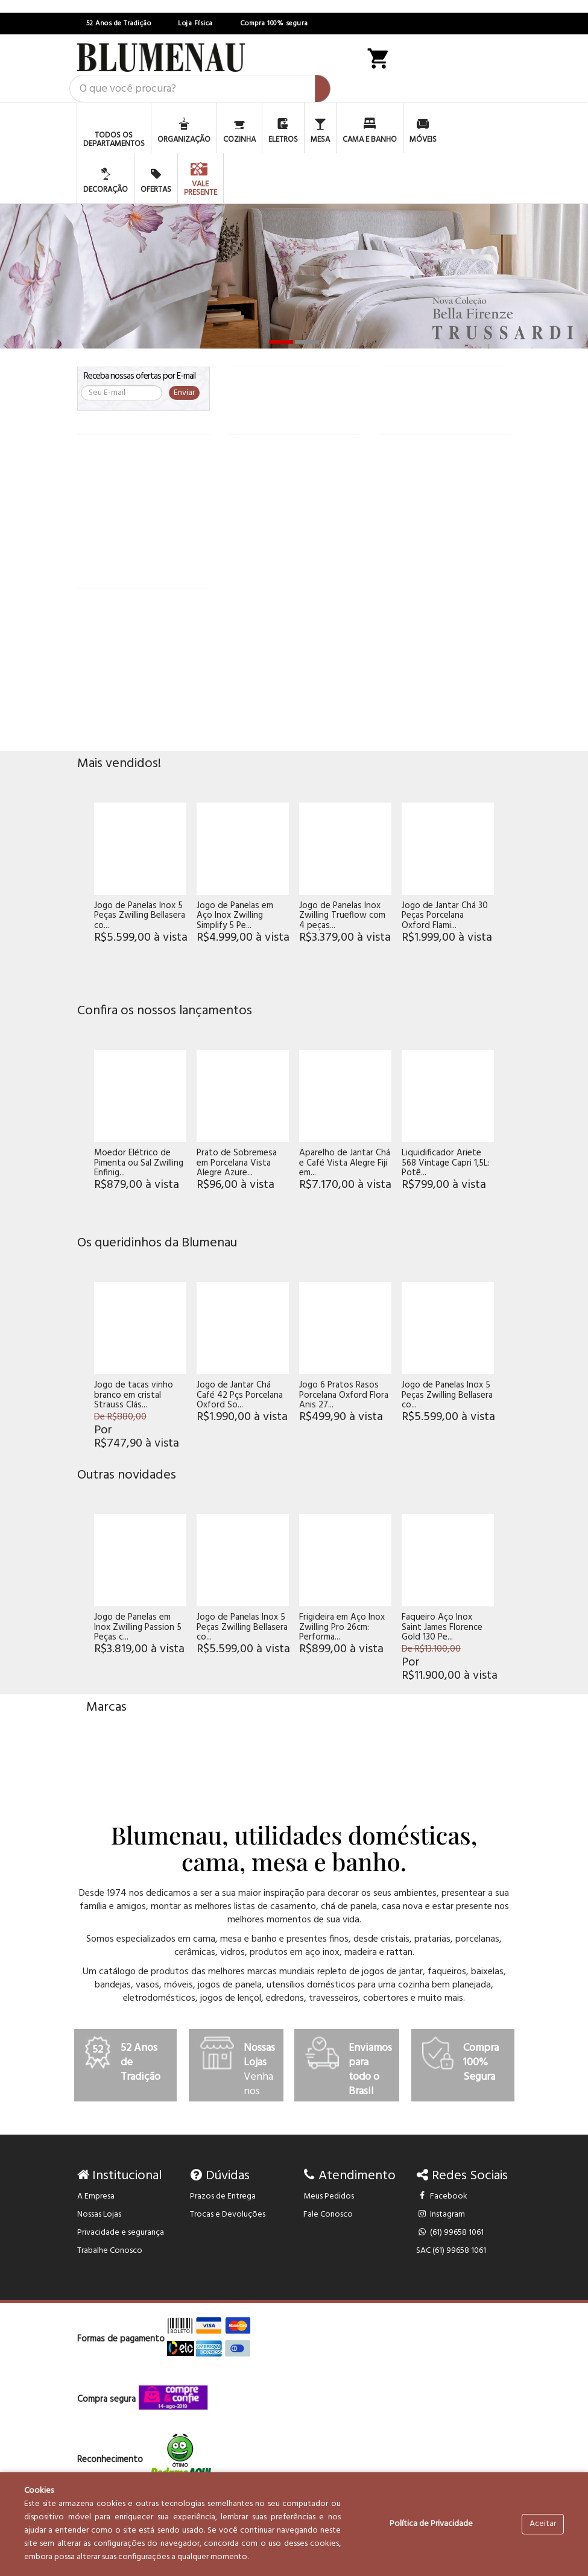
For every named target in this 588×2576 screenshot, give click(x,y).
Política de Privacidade (431, 2524)
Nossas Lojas (99, 2214)
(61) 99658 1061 (450, 2233)
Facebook (441, 2196)
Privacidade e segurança (120, 2233)
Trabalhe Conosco (109, 2251)
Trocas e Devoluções (227, 2214)
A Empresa (96, 2196)
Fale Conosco (328, 2214)
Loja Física (195, 23)
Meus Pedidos (328, 2196)
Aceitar (543, 2524)
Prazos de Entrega (223, 2196)
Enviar (184, 393)
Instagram (440, 2214)
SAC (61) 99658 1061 (451, 2251)
